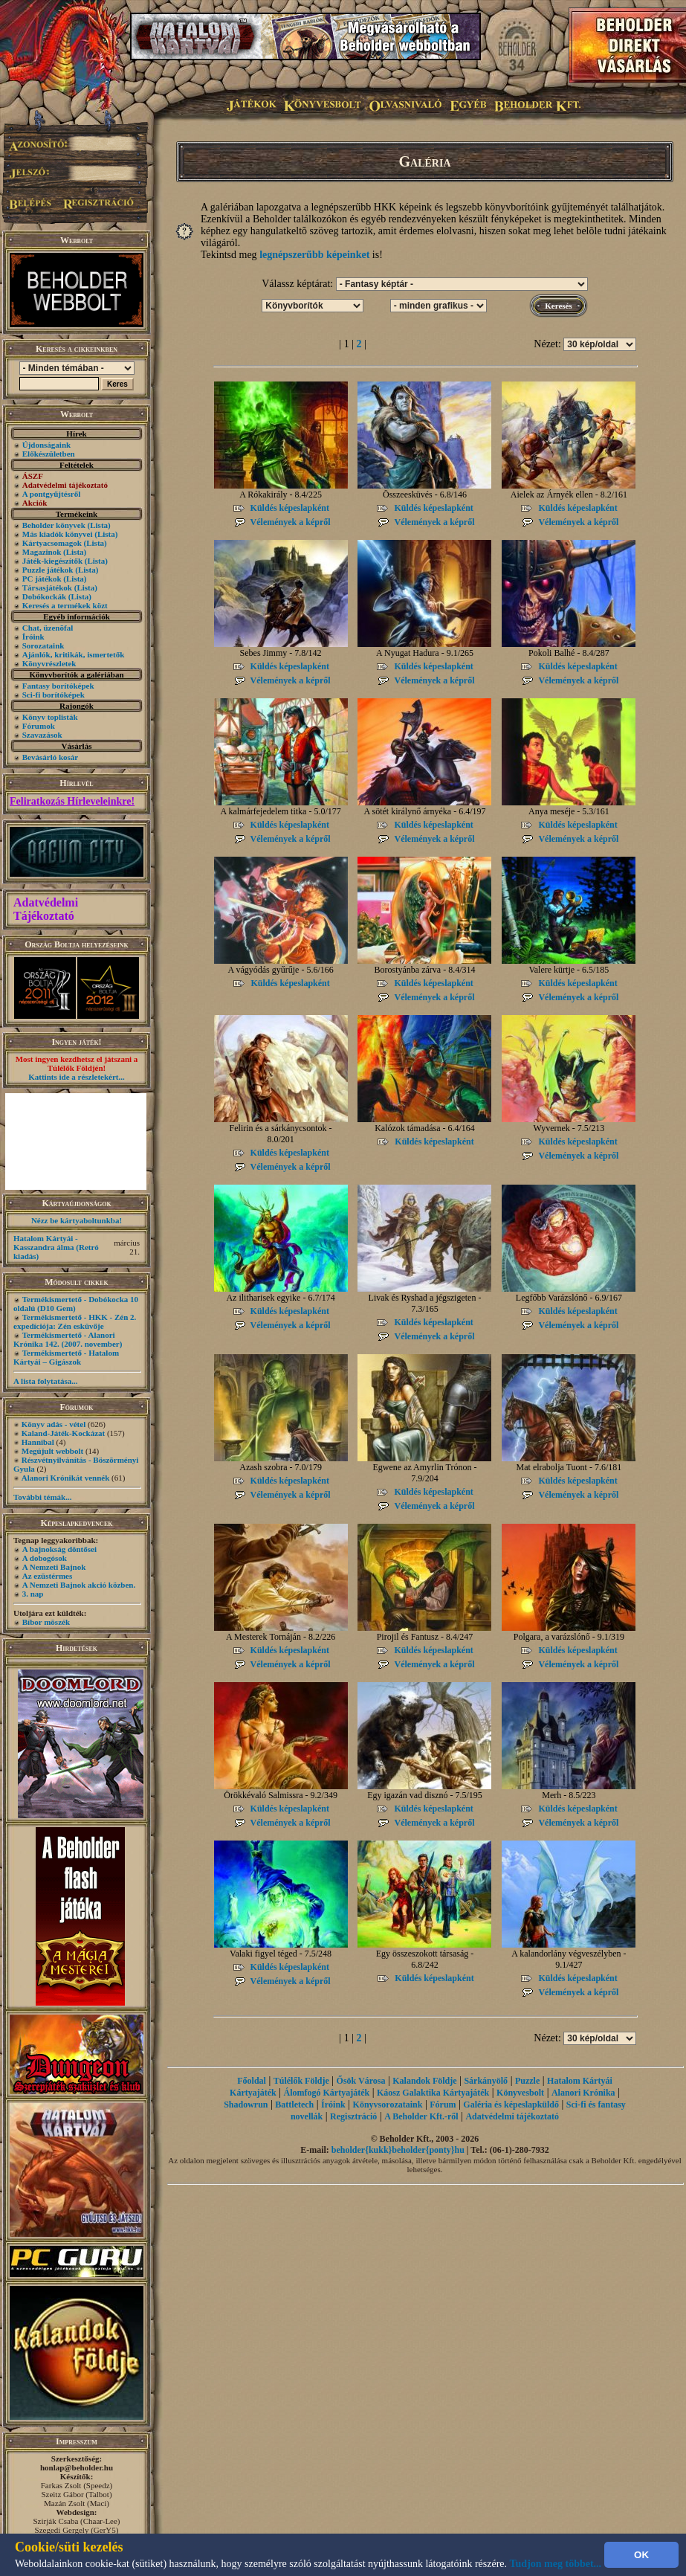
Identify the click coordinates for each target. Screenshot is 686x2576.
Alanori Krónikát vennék (66, 1477)
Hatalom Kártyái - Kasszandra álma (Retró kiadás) (56, 1247)
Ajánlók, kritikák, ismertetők (73, 654)
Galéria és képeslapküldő (511, 2104)
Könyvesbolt (520, 2092)
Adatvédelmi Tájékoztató (45, 909)
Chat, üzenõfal (47, 627)
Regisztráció (353, 2116)
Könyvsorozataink (388, 2104)
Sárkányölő (486, 2081)
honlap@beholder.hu (76, 2467)
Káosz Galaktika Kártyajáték (433, 2092)
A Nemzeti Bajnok (54, 1566)
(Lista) (99, 525)
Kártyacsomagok (52, 542)
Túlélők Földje (301, 2081)
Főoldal (251, 2081)
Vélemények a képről (290, 522)
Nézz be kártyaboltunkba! (76, 1220)
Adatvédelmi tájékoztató (512, 2116)
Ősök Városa (361, 2081)
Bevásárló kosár (50, 757)
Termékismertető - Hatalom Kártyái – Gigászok (66, 1357)
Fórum (443, 2104)
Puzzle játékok (48, 569)
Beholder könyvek (53, 525)
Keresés (558, 305)
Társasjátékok (47, 587)
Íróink (33, 636)
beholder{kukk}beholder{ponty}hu (398, 2150)
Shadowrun (246, 2104)
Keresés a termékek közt (65, 605)
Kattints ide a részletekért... (76, 1076)
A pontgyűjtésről (51, 493)
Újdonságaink (46, 444)
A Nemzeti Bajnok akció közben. (78, 1584)
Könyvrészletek (49, 663)
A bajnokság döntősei (59, 1549)
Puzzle (527, 2081)
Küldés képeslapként (289, 508)
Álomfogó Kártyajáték (327, 2092)
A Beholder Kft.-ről (421, 2116)
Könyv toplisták (50, 716)
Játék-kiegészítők (52, 560)
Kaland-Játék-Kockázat (63, 1433)
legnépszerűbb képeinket (314, 254)
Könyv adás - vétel (53, 1424)
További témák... (42, 1497)
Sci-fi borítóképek (53, 694)
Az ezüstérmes (47, 1575)
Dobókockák (44, 596)
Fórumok (38, 725)
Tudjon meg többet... (556, 2563)
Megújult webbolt (52, 1450)
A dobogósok (44, 1557)
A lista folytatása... (45, 1380)
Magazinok (42, 551)
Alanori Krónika (583, 2092)
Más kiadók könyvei (57, 533)
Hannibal (38, 1441)
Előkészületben (48, 453)
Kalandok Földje (424, 2081)
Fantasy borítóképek (58, 685)
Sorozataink (43, 645)
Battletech (294, 2104)
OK (641, 2554)
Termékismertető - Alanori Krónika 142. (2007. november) (67, 1339)
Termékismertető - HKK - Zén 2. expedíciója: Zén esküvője (74, 1321)
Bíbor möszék (46, 1621)
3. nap (33, 1593)
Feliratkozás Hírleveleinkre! (72, 801)
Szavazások (42, 734)
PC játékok (42, 578)
